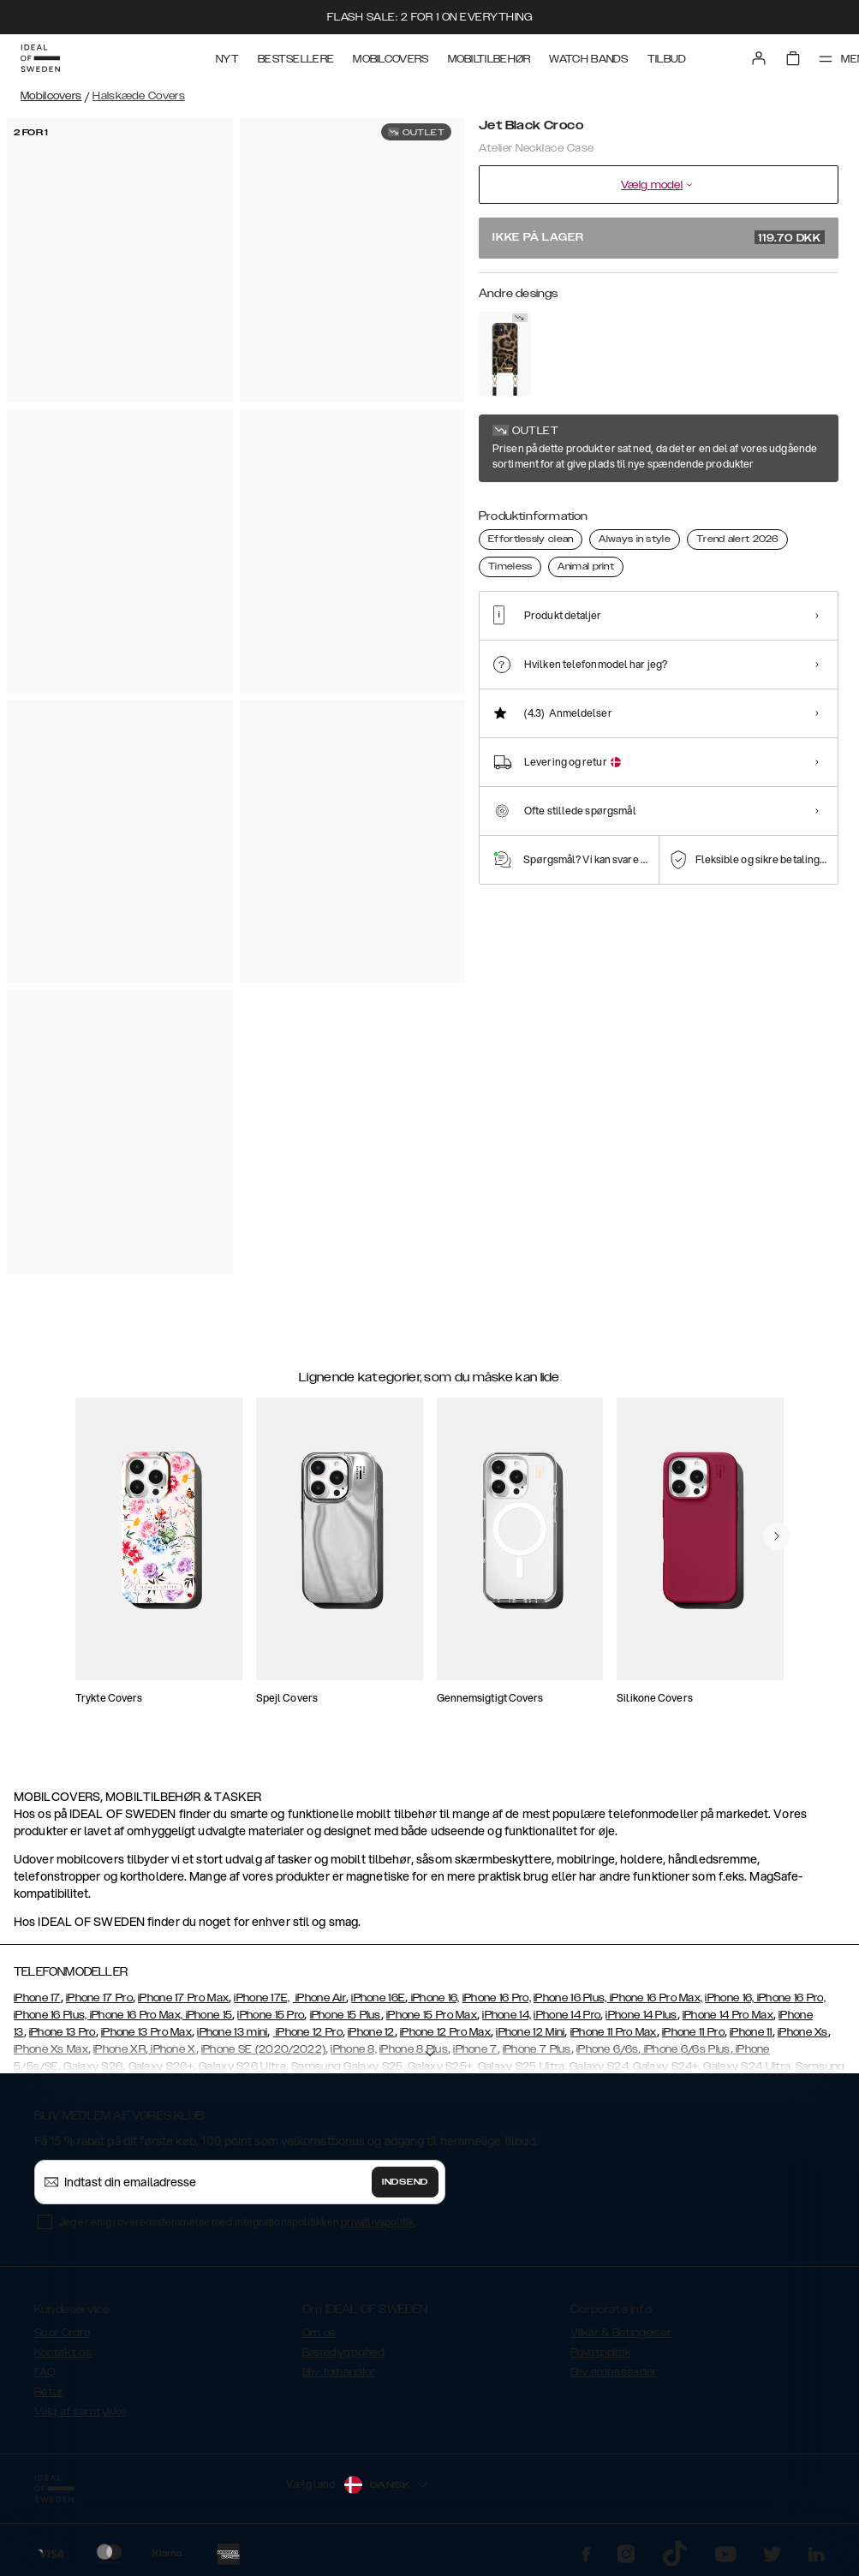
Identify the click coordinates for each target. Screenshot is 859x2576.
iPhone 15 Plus (345, 2015)
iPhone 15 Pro (270, 2015)
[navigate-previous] (776, 1536)
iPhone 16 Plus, (570, 1998)
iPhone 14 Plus (641, 2015)
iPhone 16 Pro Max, (655, 1998)
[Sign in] (759, 58)
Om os (319, 2333)
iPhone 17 (37, 1998)
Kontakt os (63, 2352)
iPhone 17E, (261, 1998)
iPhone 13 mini (232, 2032)
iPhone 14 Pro (567, 2015)
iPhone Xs (803, 2032)
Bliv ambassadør (613, 2372)
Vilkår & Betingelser (620, 2333)
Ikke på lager (658, 237)
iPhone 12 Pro (308, 2032)
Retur (48, 2392)
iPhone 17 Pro (99, 1998)
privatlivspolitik (378, 2222)
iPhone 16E (378, 1998)
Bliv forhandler (338, 2372)
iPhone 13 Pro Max (146, 2032)
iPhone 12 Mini (530, 2032)
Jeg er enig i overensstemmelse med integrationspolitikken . (237, 2222)
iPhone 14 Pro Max (728, 2015)
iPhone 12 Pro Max (445, 2032)
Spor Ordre (62, 2333)
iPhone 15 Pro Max (431, 2015)
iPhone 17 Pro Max (183, 1998)
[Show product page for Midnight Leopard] (505, 354)
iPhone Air (319, 1998)
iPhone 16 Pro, (496, 1998)
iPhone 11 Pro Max (613, 2032)
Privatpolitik (600, 2352)
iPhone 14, (506, 2015)
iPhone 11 (751, 2032)
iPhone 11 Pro (693, 2032)
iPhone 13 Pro (62, 2032)
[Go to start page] (40, 58)
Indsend (405, 2182)
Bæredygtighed (343, 2352)
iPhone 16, (433, 1998)
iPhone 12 (371, 2032)
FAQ (44, 2372)
